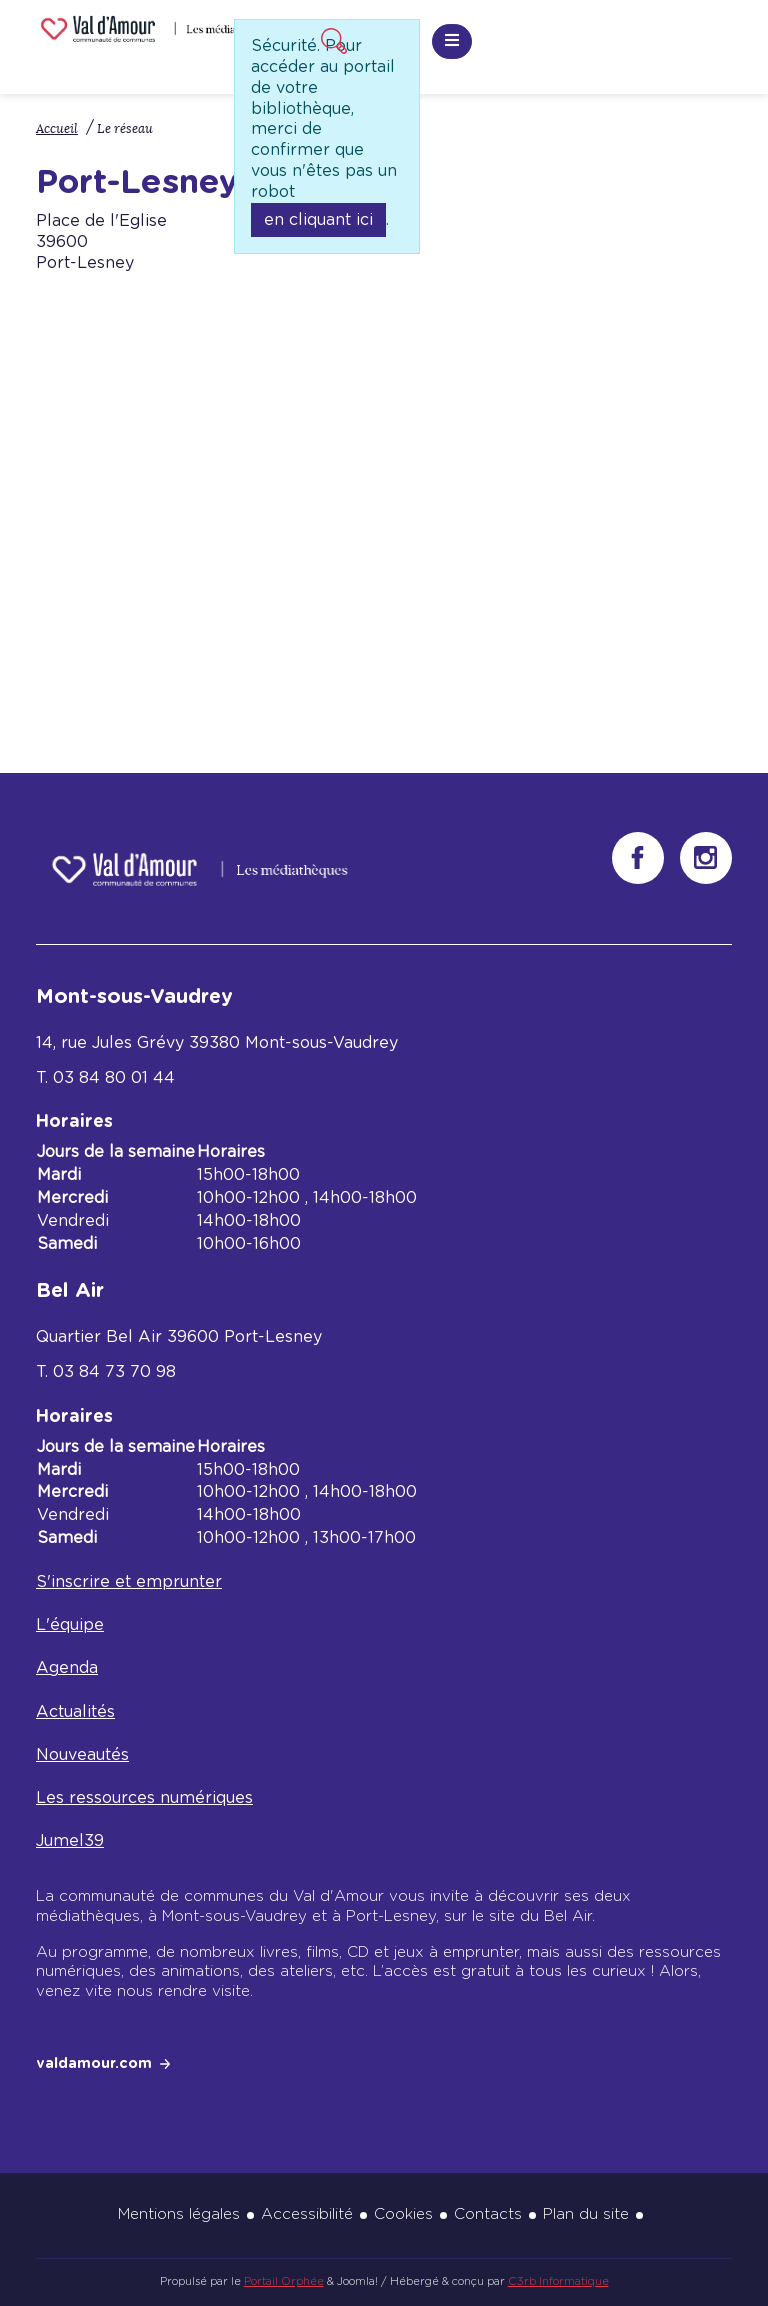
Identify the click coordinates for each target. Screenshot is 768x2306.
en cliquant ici (318, 220)
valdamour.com (94, 2064)
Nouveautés (82, 1755)
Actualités (75, 1712)
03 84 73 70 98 (114, 1372)
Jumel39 (70, 1841)
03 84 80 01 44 (114, 1078)
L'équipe (70, 1625)
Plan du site (586, 2214)
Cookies (403, 2214)
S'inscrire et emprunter (129, 1582)
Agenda (67, 1668)
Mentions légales (179, 2214)
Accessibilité (307, 2214)
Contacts (488, 2214)
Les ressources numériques (144, 1798)
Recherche (331, 38)
